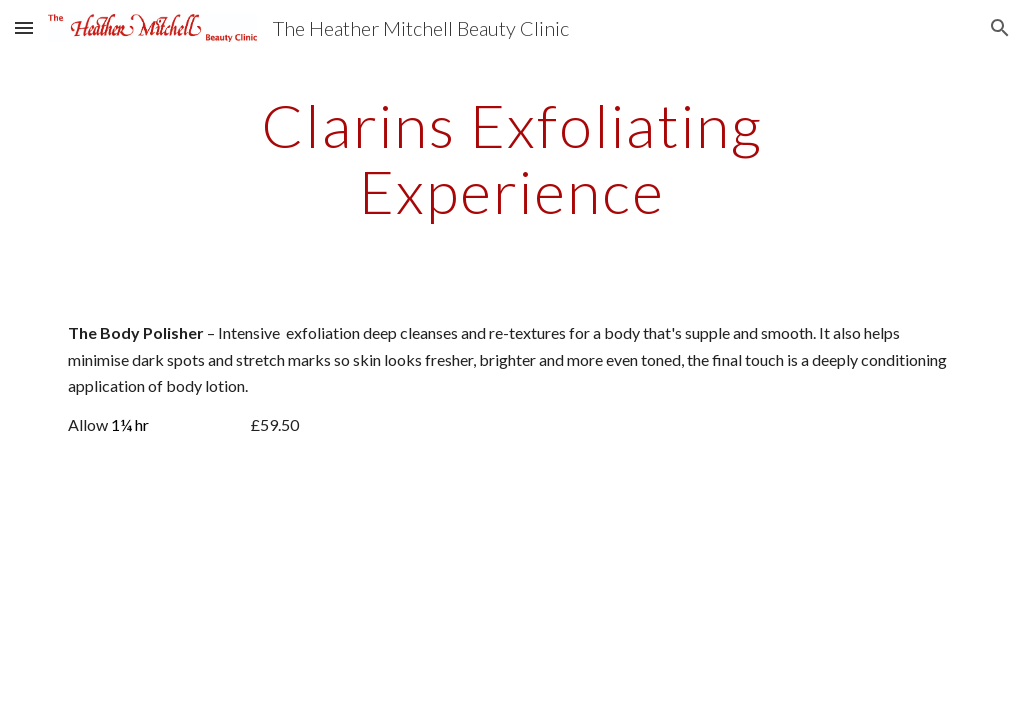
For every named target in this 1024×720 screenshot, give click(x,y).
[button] (24, 27)
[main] (511, 158)
